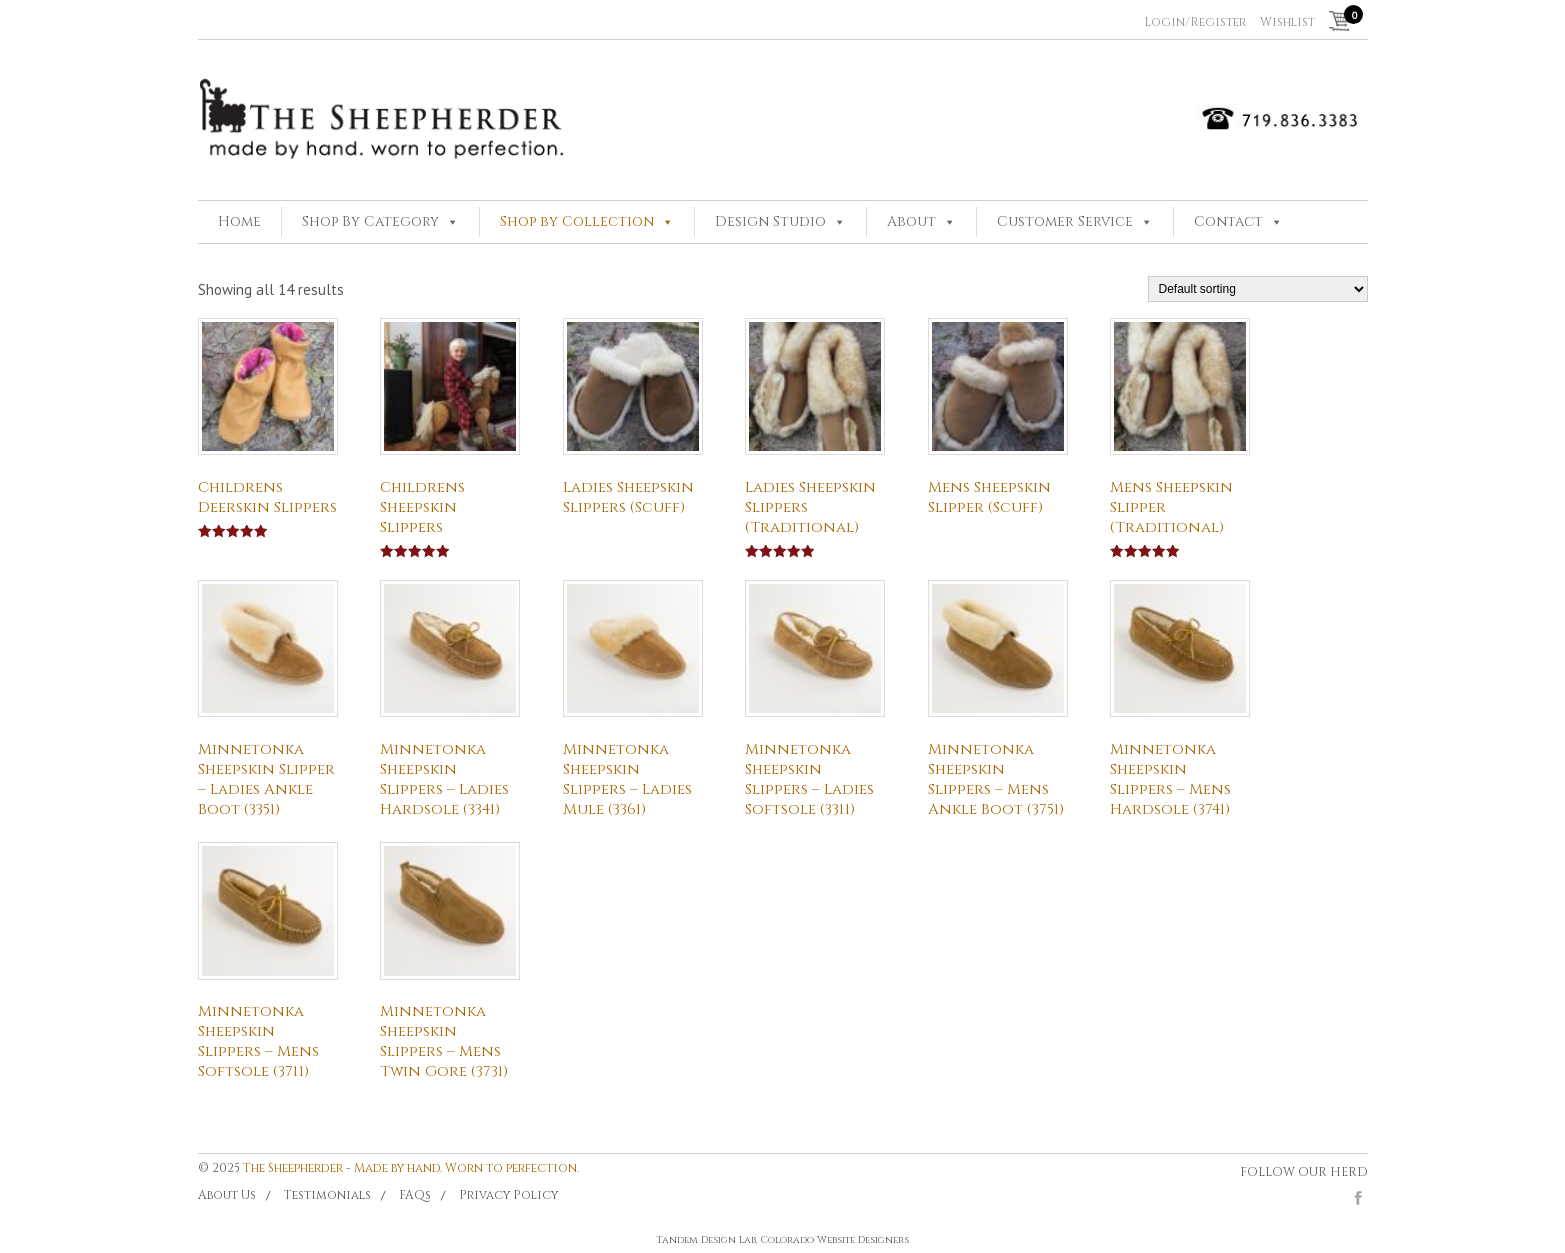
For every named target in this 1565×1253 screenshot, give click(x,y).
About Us (227, 1195)
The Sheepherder (293, 1168)
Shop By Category (370, 221)
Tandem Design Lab (706, 1240)
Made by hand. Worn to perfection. (466, 1168)
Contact (1228, 221)
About (911, 221)
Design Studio (770, 221)
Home (239, 221)
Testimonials (327, 1195)
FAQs (415, 1195)
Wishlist (1287, 22)
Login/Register (1195, 22)
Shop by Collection (577, 221)
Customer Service (1065, 221)
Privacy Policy (508, 1195)
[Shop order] (1258, 289)
